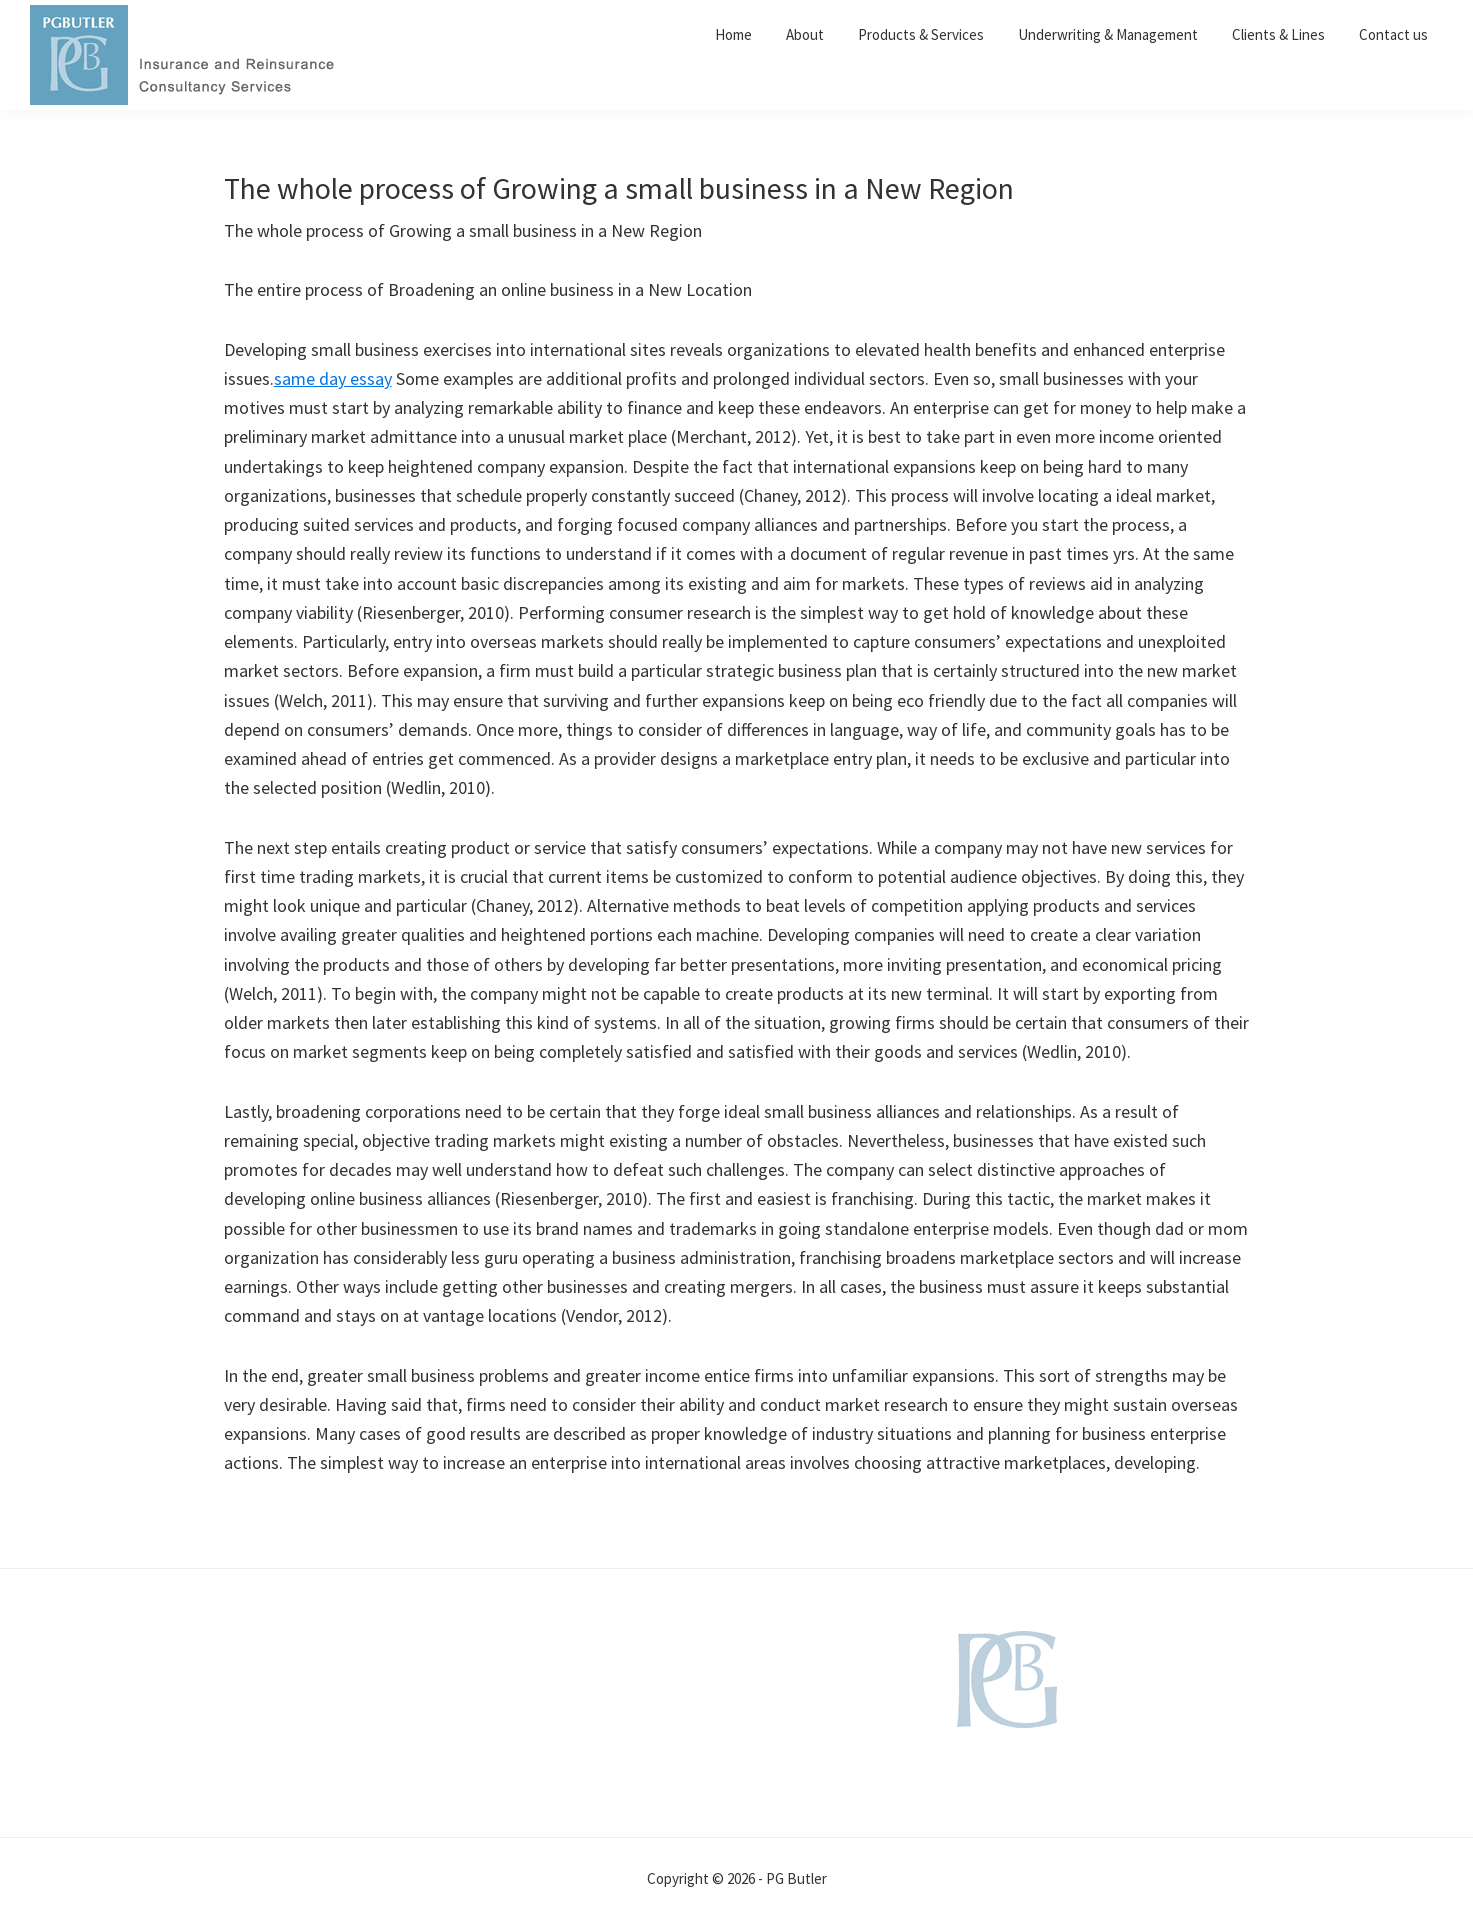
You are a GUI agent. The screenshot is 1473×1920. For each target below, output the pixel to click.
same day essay (333, 378)
